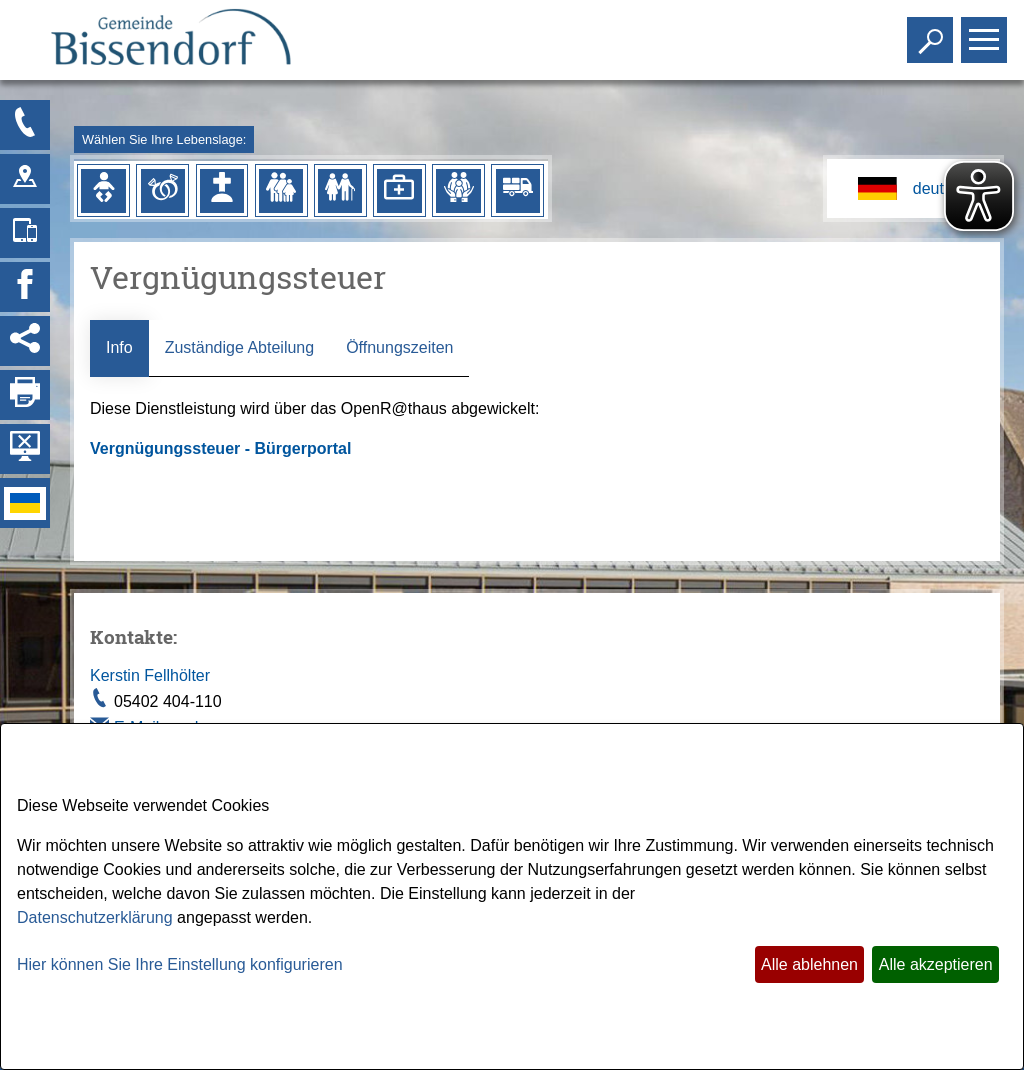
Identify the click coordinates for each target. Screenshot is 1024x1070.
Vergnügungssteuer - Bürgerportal (223, 448)
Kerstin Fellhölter (150, 675)
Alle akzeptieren (936, 964)
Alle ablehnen (809, 964)
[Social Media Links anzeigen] (25, 341)
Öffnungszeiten (399, 347)
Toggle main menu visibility (986, 31)
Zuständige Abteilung (239, 347)
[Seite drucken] (25, 395)
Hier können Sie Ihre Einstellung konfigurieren (180, 964)
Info (119, 347)
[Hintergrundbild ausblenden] (25, 449)
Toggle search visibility (932, 31)
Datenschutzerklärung (95, 917)
